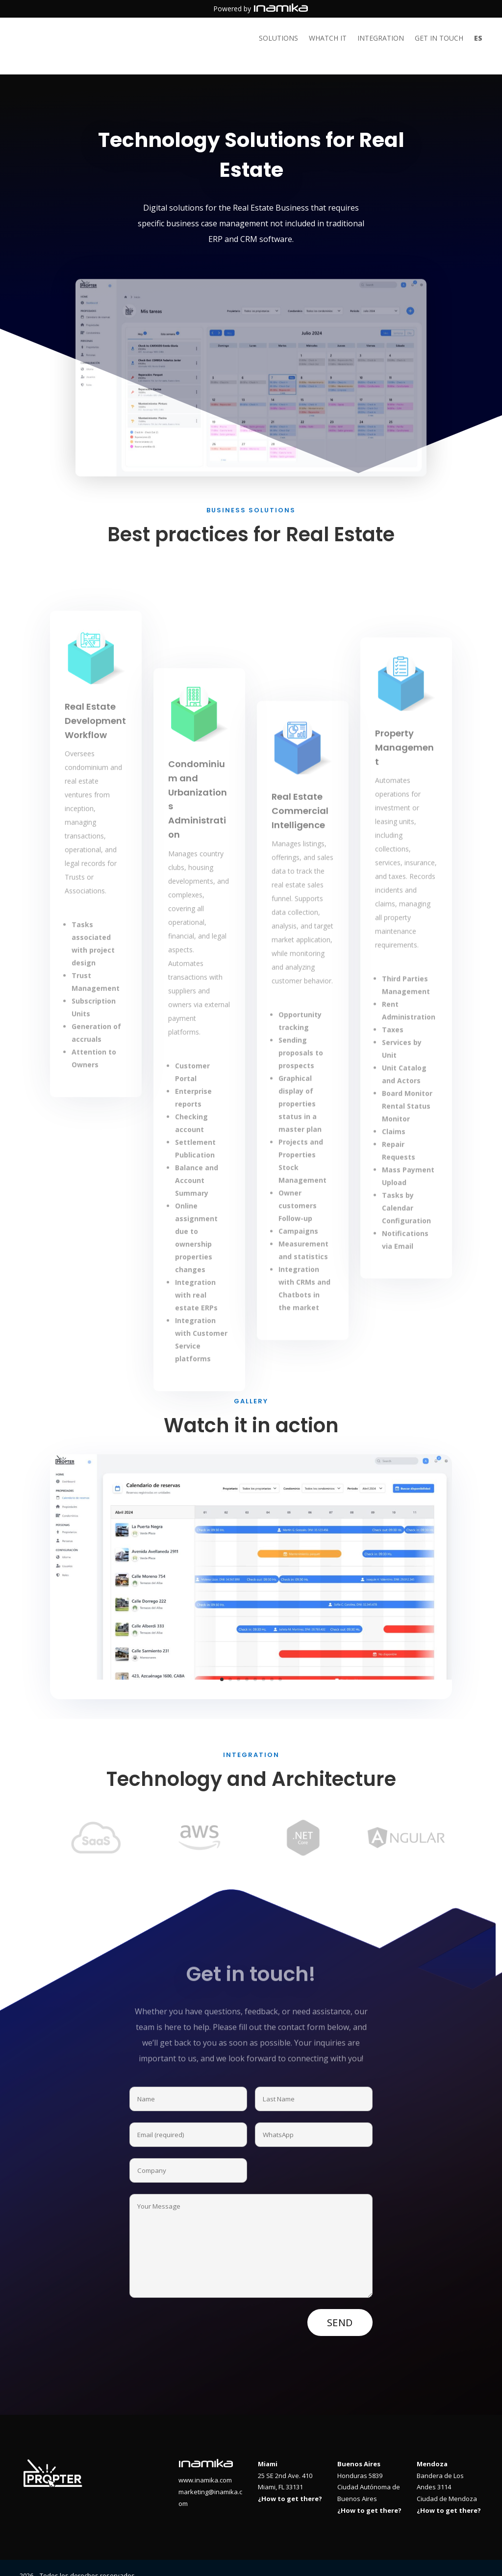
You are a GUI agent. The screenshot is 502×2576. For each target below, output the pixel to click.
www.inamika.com (205, 2464)
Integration (380, 39)
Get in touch (439, 39)
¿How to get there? (290, 2483)
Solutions (278, 39)
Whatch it (328, 39)
